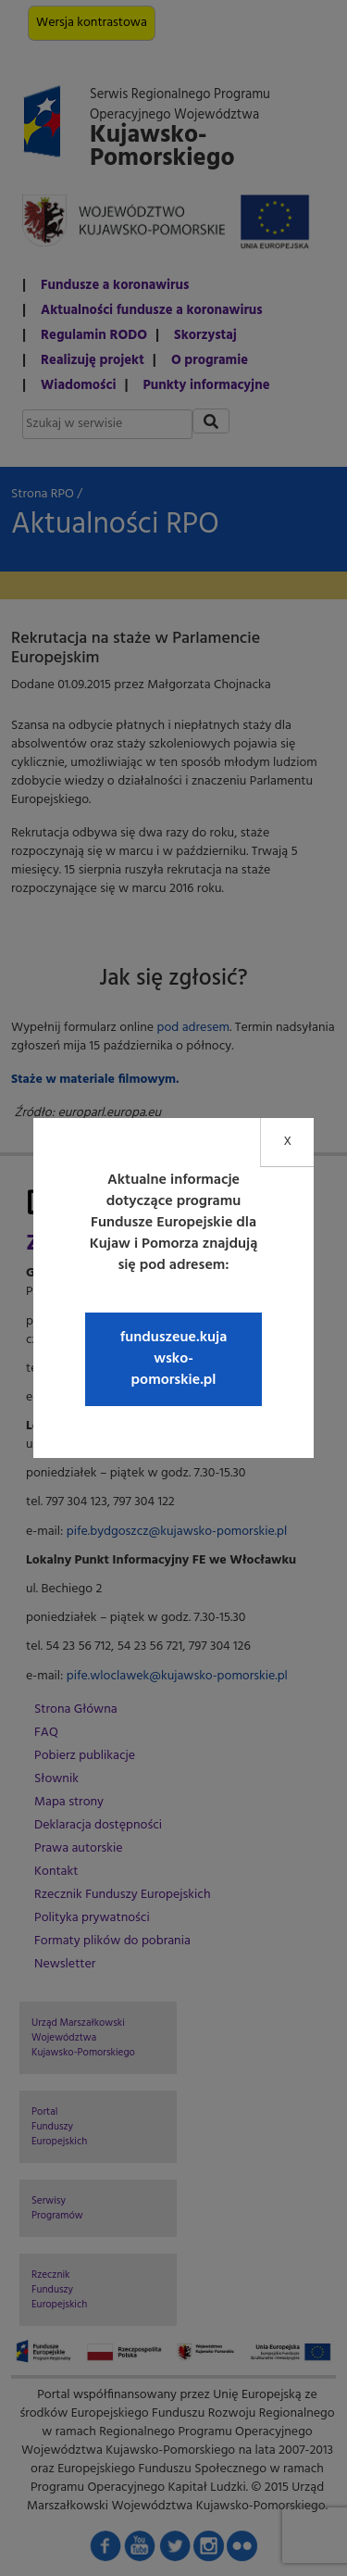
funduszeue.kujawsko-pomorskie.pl (174, 1359)
